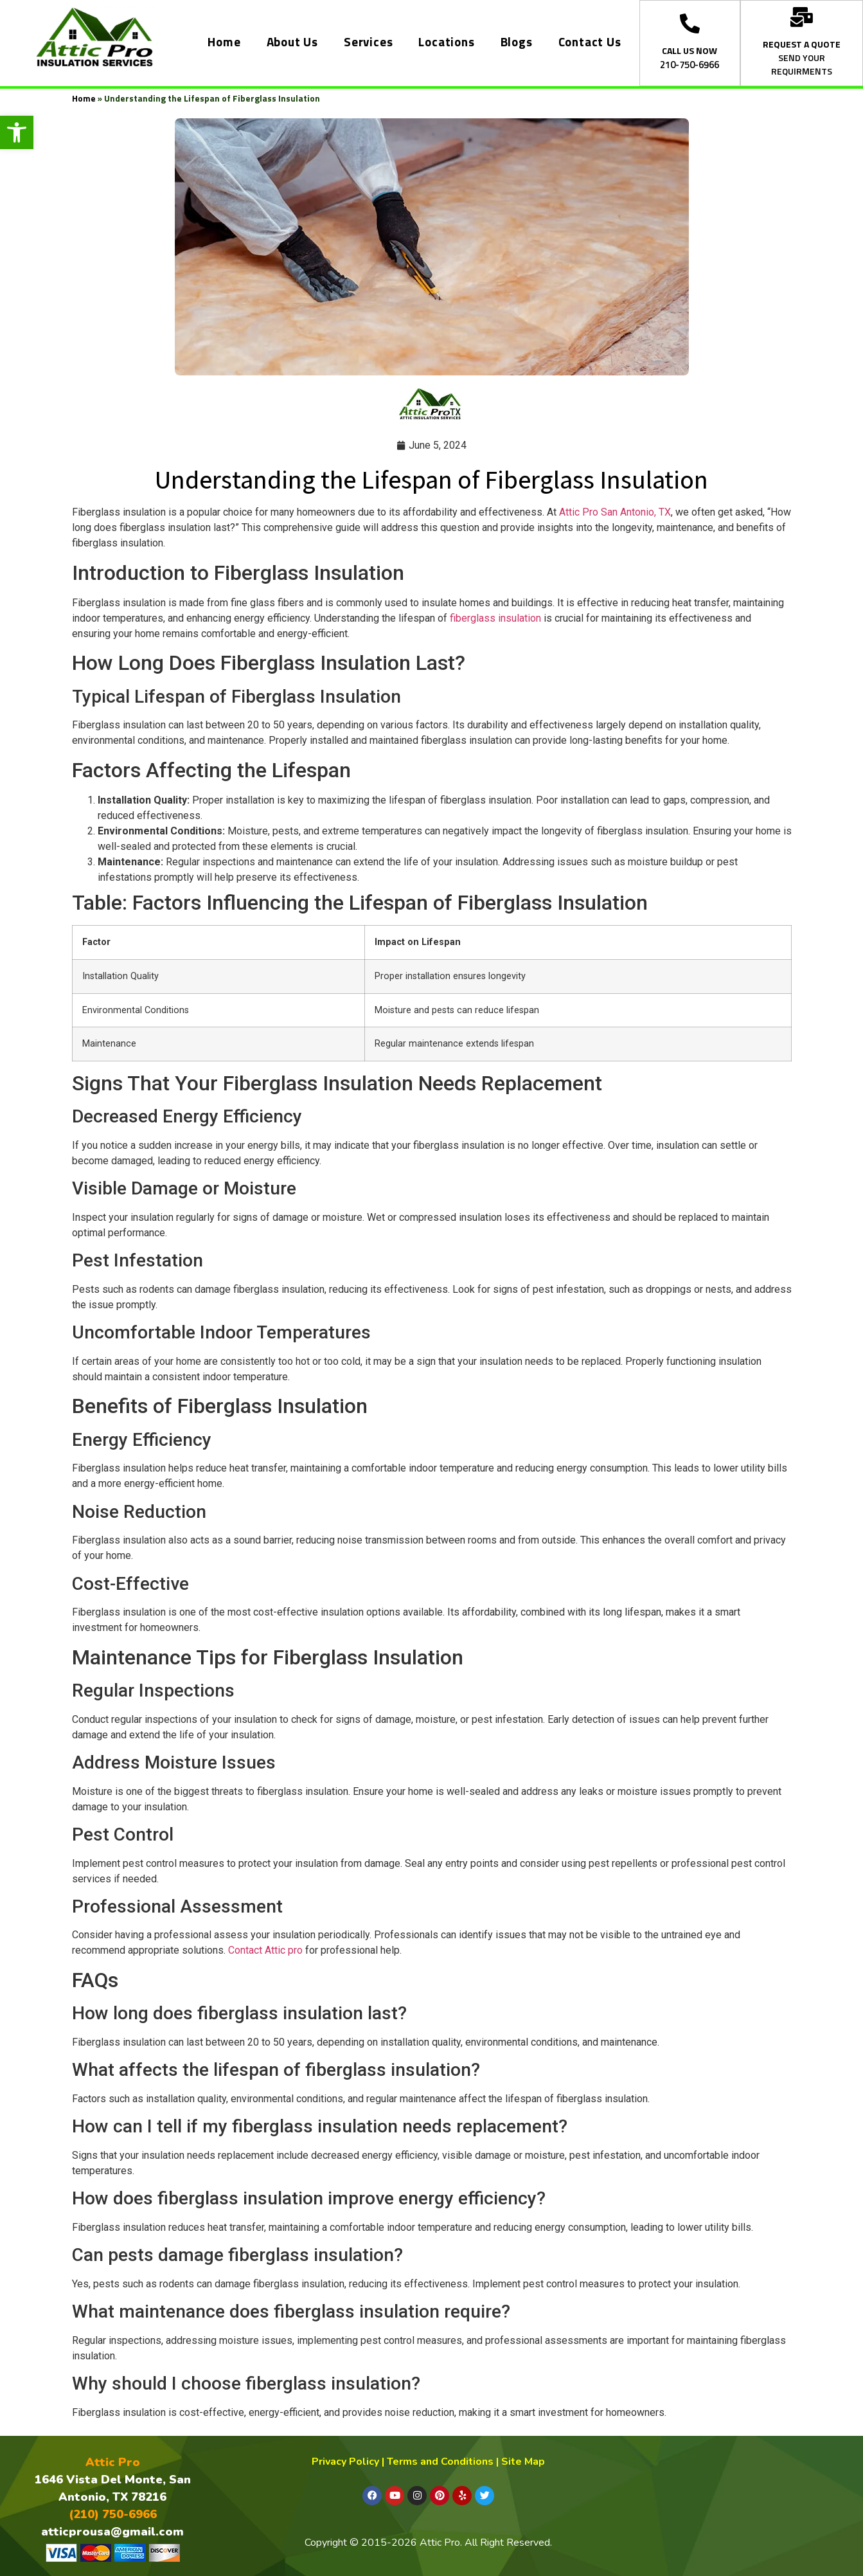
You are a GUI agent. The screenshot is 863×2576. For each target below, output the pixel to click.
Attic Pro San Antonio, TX (615, 512)
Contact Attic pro (265, 1950)
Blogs (517, 43)
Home (224, 43)
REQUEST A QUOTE (802, 45)
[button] (16, 132)
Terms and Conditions (440, 2461)
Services (368, 43)
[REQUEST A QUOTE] (802, 17)
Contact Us (589, 43)
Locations (446, 43)
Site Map (523, 2461)
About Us (292, 43)
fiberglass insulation (494, 618)
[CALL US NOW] (690, 23)
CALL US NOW (689, 51)
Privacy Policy (345, 2461)
